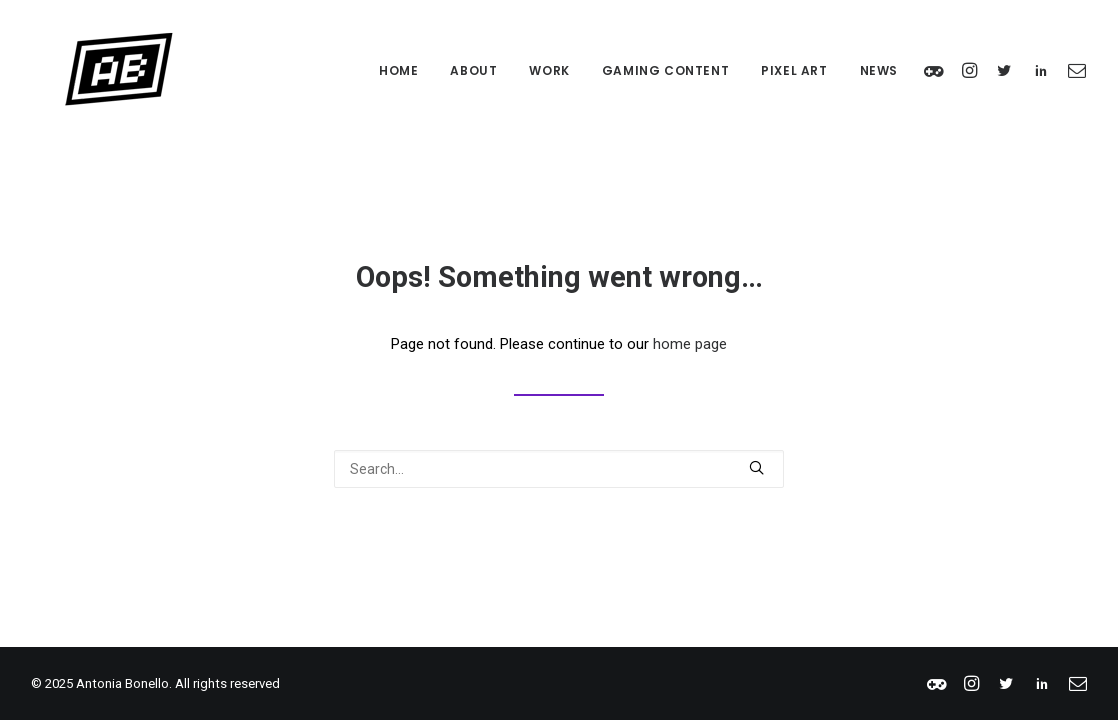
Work (549, 70)
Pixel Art (794, 70)
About (473, 70)
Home (398, 70)
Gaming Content (665, 70)
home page (690, 344)
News (879, 70)
